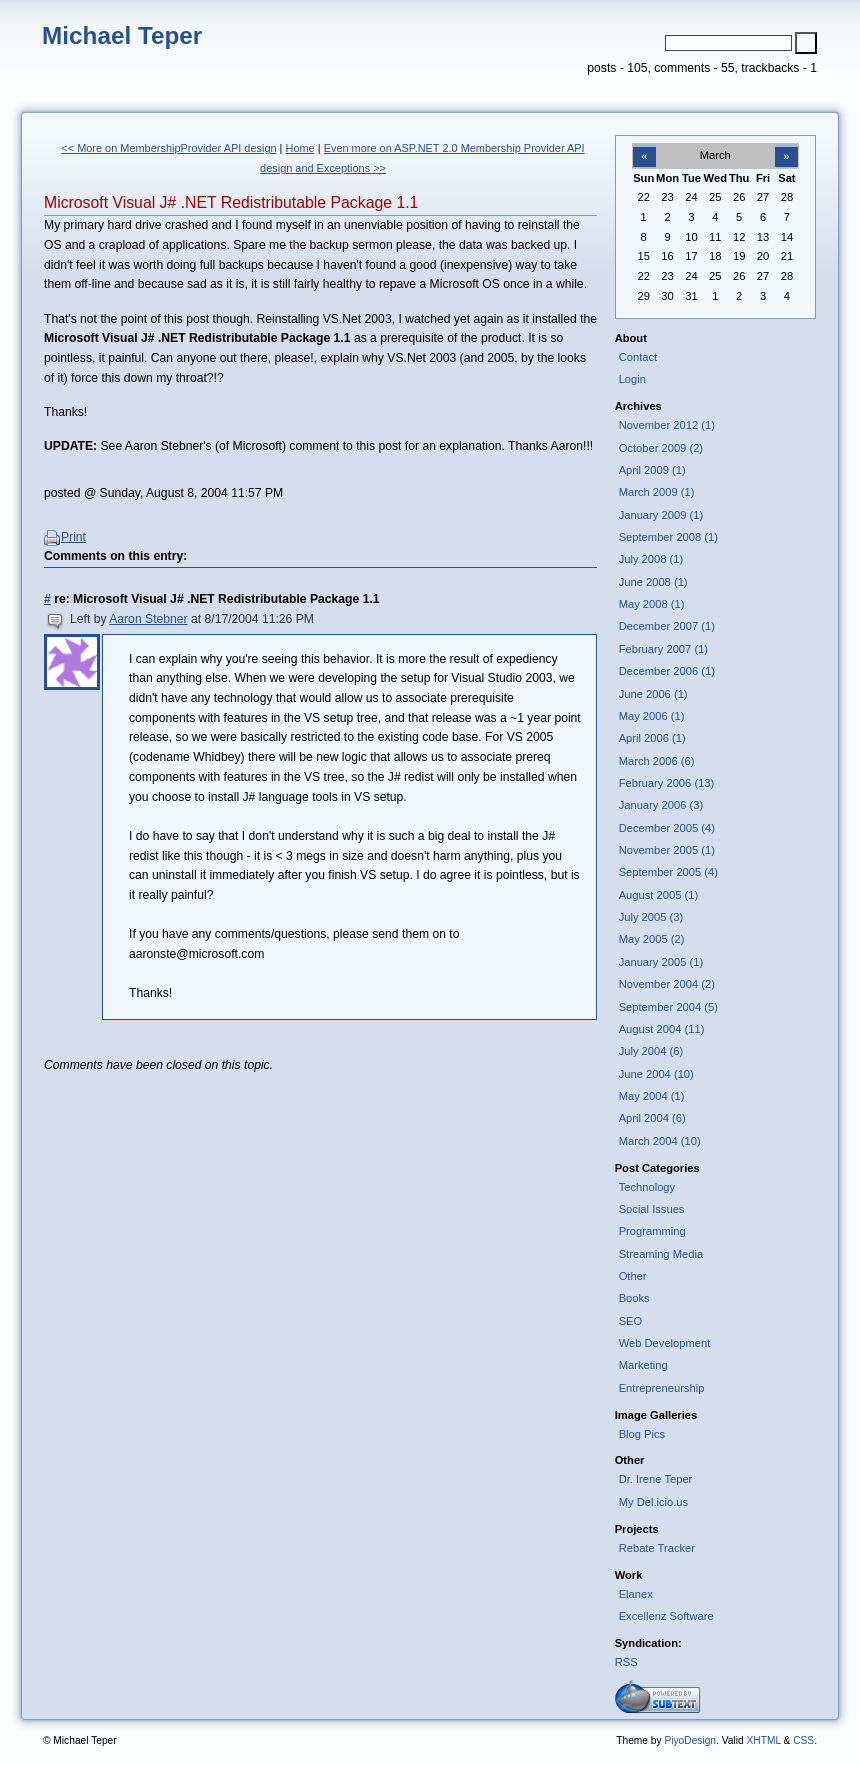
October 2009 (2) (661, 448)
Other (633, 1276)
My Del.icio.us (654, 1502)
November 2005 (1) (667, 850)
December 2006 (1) (667, 671)
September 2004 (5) (668, 1007)
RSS (626, 1662)
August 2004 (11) (662, 1029)
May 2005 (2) (652, 939)
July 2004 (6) (651, 1051)
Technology (647, 1187)
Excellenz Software (666, 1616)
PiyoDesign (690, 1740)
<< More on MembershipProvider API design (168, 148)
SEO (631, 1321)
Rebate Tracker (657, 1548)
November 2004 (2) (667, 984)
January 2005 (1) (661, 962)
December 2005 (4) (667, 828)
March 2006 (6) (657, 761)
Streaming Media (661, 1254)
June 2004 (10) (656, 1074)
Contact (638, 357)
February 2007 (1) (663, 649)
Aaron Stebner (148, 619)
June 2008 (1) (653, 582)
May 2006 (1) (652, 716)
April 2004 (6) (652, 1118)
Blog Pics (642, 1434)
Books (634, 1298)
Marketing (643, 1365)
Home (300, 148)
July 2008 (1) (651, 559)
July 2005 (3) (651, 917)
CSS (803, 1740)
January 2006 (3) (661, 805)
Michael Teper (122, 35)
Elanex (636, 1594)
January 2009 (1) (661, 515)
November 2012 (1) (667, 425)
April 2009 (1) (652, 470)
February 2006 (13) (667, 783)
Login (632, 379)
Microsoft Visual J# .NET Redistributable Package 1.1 (231, 202)
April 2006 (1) (652, 738)
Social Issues (652, 1209)
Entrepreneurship (662, 1388)
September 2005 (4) (668, 872)
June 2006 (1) (653, 694)
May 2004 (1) (652, 1096)
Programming (652, 1231)
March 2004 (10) (660, 1141)
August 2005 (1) (659, 895)
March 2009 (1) (657, 492)
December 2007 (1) (667, 626)
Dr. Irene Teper (656, 1479)
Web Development (665, 1343)
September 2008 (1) (668, 537)
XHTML (763, 1740)
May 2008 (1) (652, 604)
